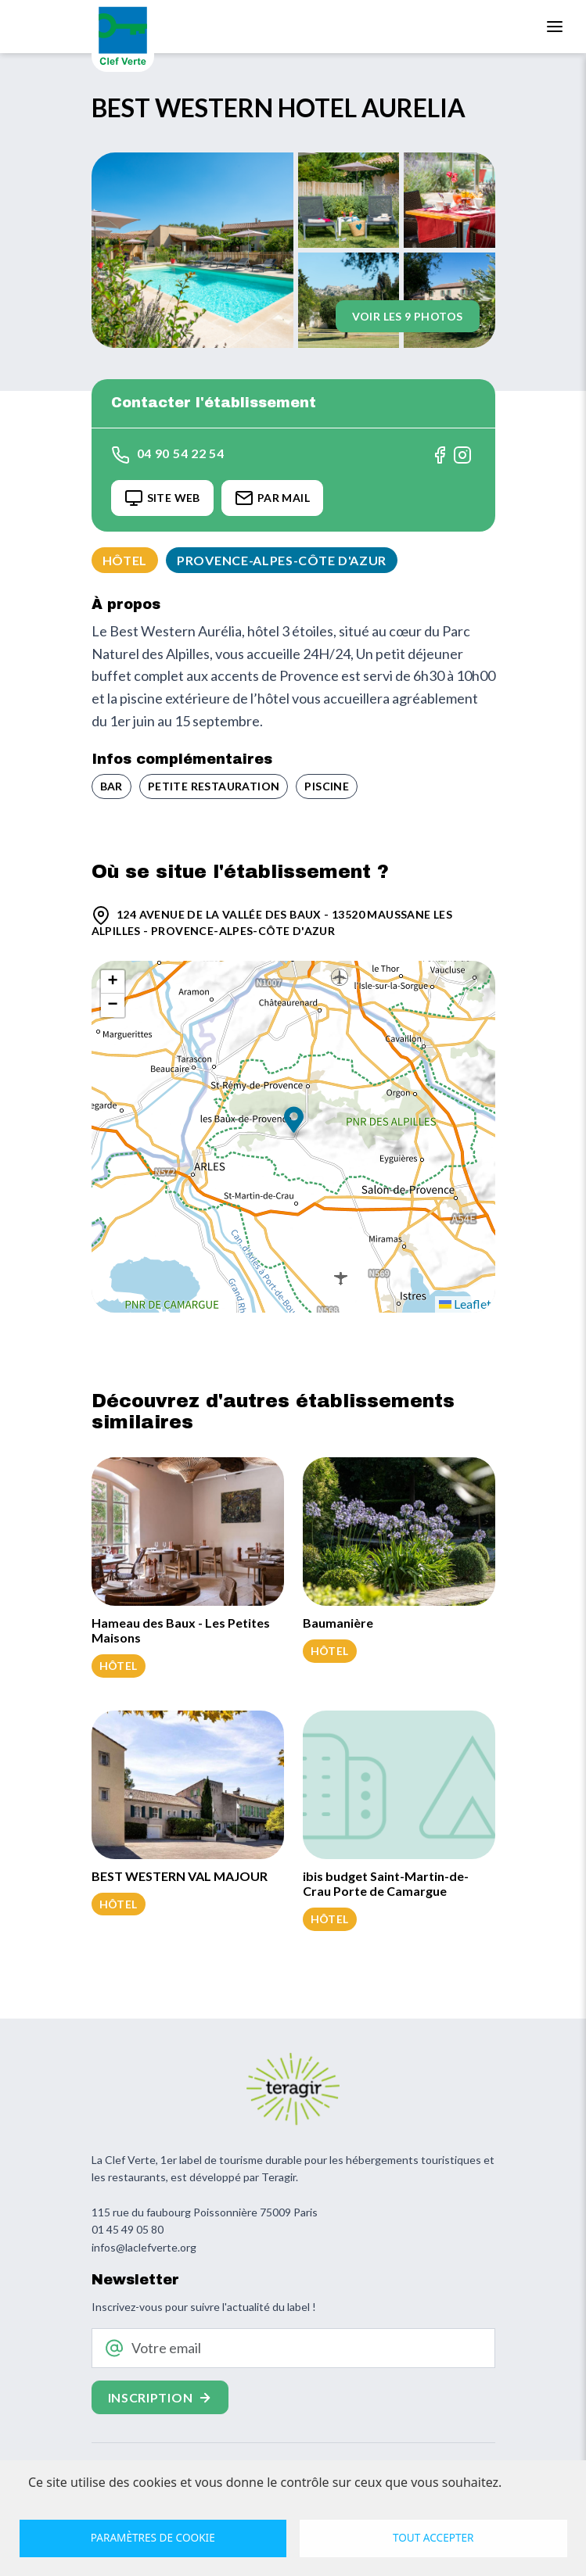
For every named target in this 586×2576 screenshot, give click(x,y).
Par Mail (272, 498)
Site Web (162, 498)
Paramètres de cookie (153, 2537)
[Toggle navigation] (554, 26)
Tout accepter (433, 2537)
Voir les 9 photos (407, 316)
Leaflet (465, 1303)
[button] (293, 1121)
